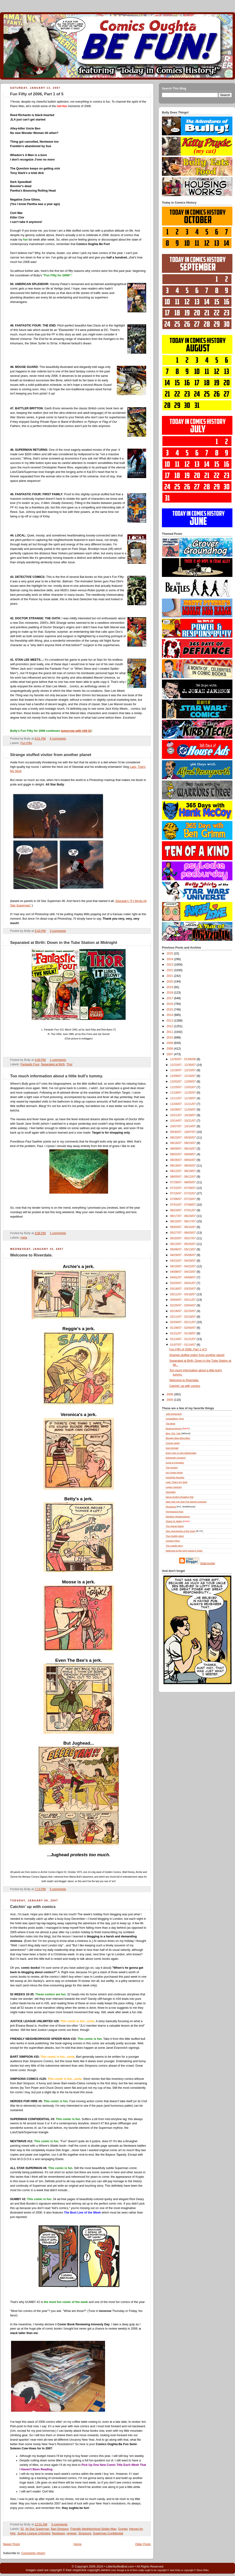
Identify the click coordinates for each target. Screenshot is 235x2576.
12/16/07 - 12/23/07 (183, 1070)
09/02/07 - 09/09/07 (183, 1154)
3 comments (58, 931)
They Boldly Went (175, 1536)
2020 (170, 981)
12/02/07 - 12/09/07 (183, 1081)
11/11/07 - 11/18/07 (183, 1098)
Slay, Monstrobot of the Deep (181, 1531)
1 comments (58, 1060)
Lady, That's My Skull (176, 1482)
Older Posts (143, 2544)
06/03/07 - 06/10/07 (183, 1227)
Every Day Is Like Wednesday (181, 1453)
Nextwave (58, 2533)
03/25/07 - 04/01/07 (183, 1283)
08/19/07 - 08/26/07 (183, 1165)
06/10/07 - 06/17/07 (183, 1221)
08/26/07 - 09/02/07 (183, 1160)
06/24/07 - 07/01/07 (183, 1210)
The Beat (170, 1423)
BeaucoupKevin (174, 1428)
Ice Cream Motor (174, 1472)
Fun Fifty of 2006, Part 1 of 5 (36, 94)
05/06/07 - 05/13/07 (183, 1249)
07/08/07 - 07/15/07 (183, 1199)
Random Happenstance (178, 1516)
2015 (170, 1009)
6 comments (58, 738)
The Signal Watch (175, 1526)
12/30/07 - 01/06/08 (183, 1059)
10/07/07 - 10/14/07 (183, 1126)
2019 (170, 987)
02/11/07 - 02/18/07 (183, 1316)
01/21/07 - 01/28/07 (183, 1333)
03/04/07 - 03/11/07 (183, 1299)
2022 (170, 970)
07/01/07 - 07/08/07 (183, 1204)
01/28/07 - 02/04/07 (183, 1327)
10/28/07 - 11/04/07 (183, 1109)
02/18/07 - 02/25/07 (183, 1311)
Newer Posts (11, 2544)
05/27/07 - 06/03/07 (183, 1232)
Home (78, 2544)
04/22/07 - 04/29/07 (183, 1260)
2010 (170, 1037)
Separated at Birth (53, 1064)
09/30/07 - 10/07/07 (183, 1132)
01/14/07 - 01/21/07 (183, 1339)
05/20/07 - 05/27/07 (183, 1238)
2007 (170, 1054)
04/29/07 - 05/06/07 (183, 1255)
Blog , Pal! (173, 1433)
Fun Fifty (26, 743)
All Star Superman (37, 2529)
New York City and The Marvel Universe (186, 1501)
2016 (170, 1004)
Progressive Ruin (174, 1511)
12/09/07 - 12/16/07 (183, 1076)
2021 (170, 976)
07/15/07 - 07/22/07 (183, 1193)
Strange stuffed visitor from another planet (50, 755)
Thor (70, 1064)
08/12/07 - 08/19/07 (183, 1171)
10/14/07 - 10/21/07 (183, 1120)
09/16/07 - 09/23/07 (183, 1143)
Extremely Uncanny (176, 1457)
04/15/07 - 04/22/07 (183, 1266)
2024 (170, 959)
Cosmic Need (173, 1443)
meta (23, 1237)
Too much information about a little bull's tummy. (56, 1076)
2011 (170, 1032)
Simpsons (84, 2533)
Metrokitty (171, 1492)
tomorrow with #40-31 (76, 731)
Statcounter (207, 1563)
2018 (170, 992)
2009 (170, 1043)
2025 (170, 953)
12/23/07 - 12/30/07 (183, 1065)
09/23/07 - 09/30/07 (183, 1137)
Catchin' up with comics (33, 1906)
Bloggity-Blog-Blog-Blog (178, 1438)
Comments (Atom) (33, 2553)
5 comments (58, 1889)
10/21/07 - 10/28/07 (183, 1115)
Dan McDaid (172, 1448)
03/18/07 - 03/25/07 (183, 1288)
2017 (170, 998)
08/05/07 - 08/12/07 (183, 1176)
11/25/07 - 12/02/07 (183, 1087)
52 (22, 2529)
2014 (170, 1015)
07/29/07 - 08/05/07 (183, 1182)
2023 (170, 964)
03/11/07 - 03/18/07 (183, 1294)
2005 (170, 1399)
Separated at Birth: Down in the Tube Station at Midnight (63, 942)
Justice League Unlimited (33, 2533)
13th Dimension (174, 1414)
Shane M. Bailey (174, 1521)
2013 (170, 1020)
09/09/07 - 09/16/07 (183, 1148)
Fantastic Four (29, 1064)
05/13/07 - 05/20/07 (183, 1244)
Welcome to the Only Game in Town (184, 1550)
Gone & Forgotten (175, 1462)
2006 (170, 1394)
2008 (170, 1048)
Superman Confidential (108, 2533)
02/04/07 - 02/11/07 (183, 1322)
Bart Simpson (60, 2529)
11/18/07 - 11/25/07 (183, 1092)
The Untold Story (174, 1545)
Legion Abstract (174, 1487)
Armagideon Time (175, 1418)
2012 (170, 1026)
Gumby (123, 2529)
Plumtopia (171, 1506)
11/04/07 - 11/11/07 (183, 1104)
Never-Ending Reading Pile (180, 1497)
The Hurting (172, 1467)
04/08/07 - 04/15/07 (183, 1271)
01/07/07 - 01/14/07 (183, 1344)
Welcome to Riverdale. (31, 1255)
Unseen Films (173, 1540)
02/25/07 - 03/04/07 (183, 1305)
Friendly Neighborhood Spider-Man (93, 2529)
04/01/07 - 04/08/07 (183, 1277)
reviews (72, 2533)
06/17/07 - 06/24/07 (183, 1216)
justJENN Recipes (175, 1477)
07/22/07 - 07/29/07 (183, 1188)
